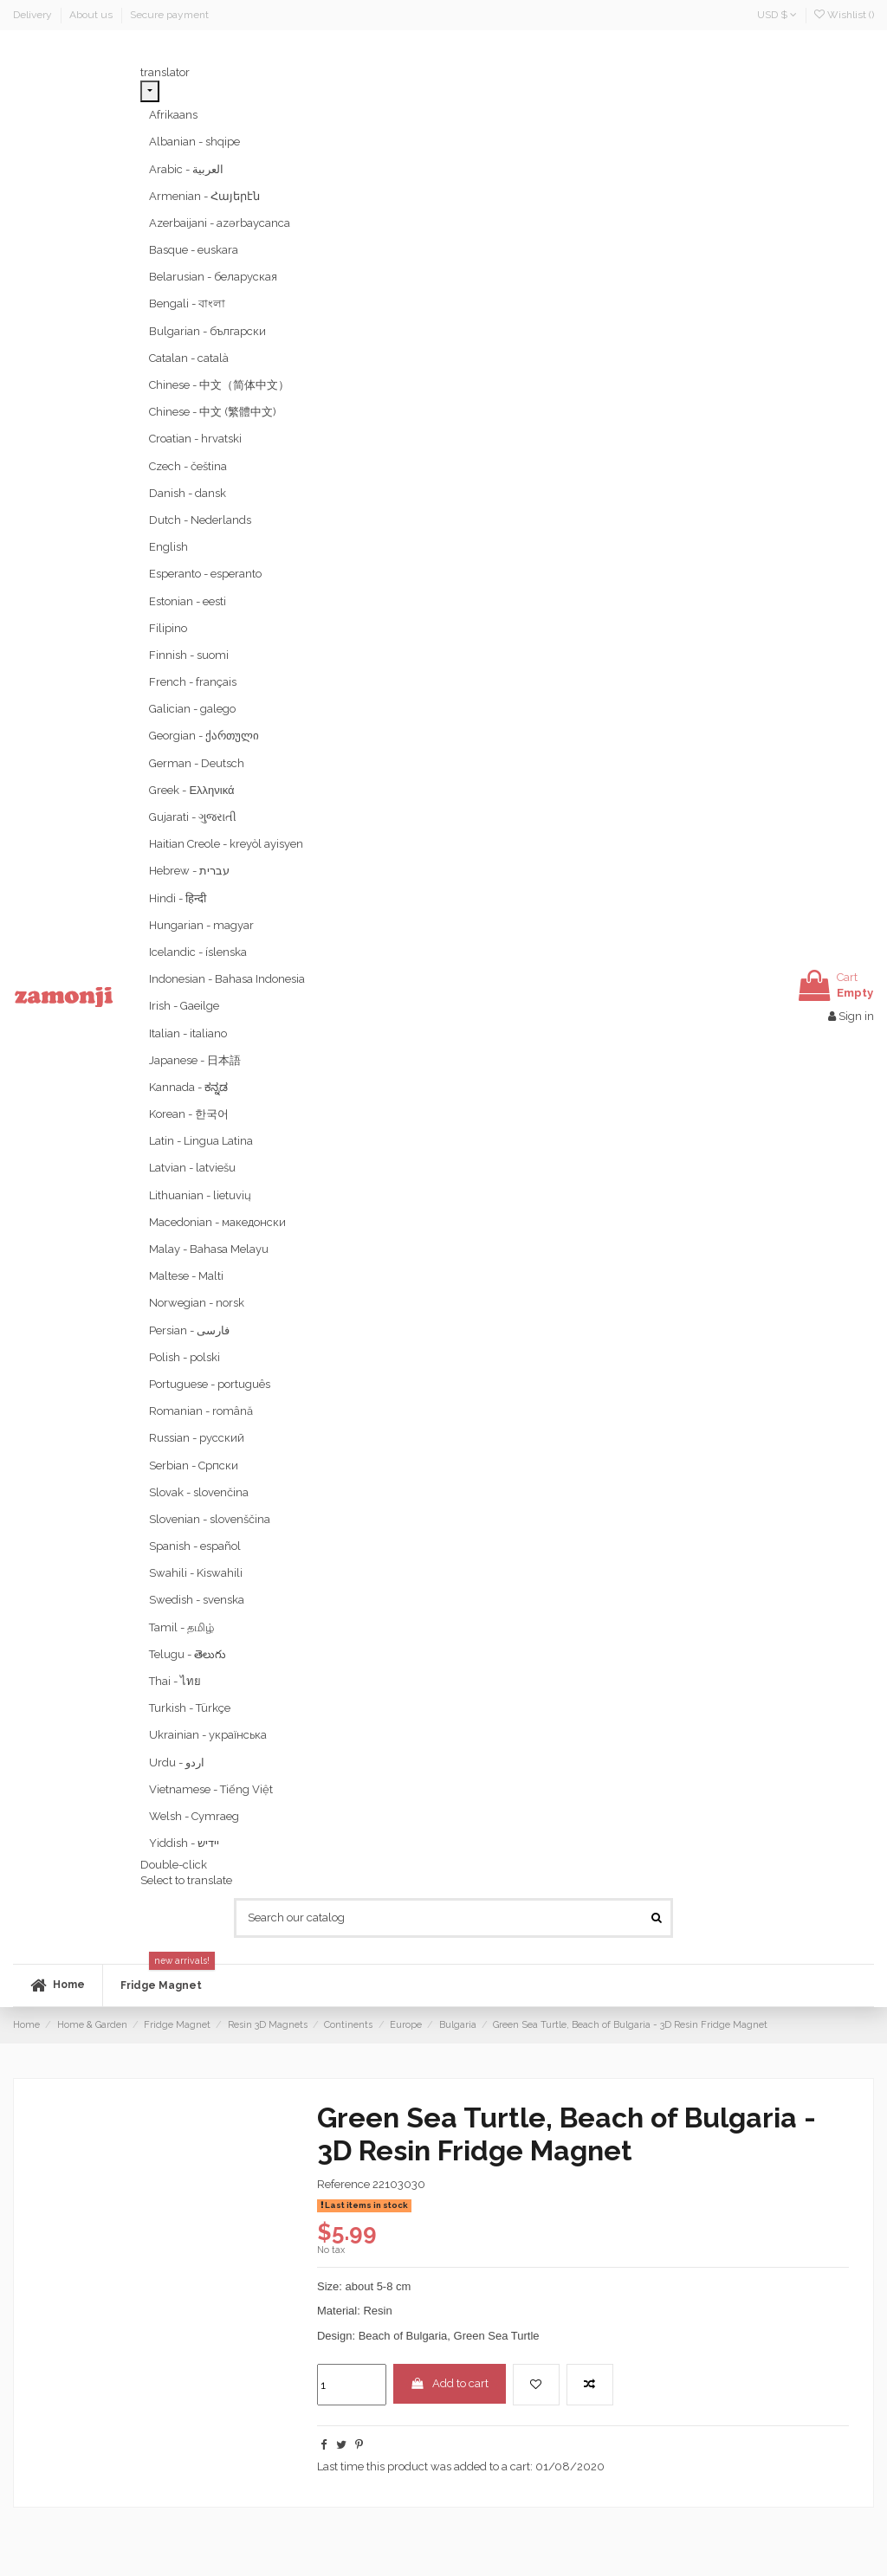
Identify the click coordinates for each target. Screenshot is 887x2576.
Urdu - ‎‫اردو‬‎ (176, 1762)
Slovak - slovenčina (199, 1492)
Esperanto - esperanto (205, 573)
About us (92, 15)
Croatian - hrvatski (195, 438)
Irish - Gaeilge (184, 1005)
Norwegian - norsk (196, 1302)
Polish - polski (184, 1357)
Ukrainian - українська (208, 1734)
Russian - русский (196, 1437)
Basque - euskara (193, 249)
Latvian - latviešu (192, 1167)
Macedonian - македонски (217, 1222)
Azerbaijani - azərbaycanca (219, 222)
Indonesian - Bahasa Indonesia (227, 978)
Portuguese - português (209, 1384)
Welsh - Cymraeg (194, 1816)
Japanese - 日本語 (195, 1060)
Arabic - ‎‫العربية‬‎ (186, 169)
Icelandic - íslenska (198, 952)
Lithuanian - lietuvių (200, 1195)
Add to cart (449, 2383)
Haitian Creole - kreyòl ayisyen (226, 843)
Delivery (34, 15)
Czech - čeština (188, 466)
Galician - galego (192, 708)
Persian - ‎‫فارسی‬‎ (189, 1330)
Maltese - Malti (186, 1275)
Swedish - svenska (196, 1599)
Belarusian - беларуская (213, 276)
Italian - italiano (188, 1033)
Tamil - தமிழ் (181, 1627)
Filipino (168, 628)
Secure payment (169, 15)
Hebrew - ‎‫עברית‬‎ (189, 870)
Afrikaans (173, 114)
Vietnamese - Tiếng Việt (211, 1789)
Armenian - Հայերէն (204, 196)
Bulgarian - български (207, 331)
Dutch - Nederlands (200, 519)
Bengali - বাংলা (187, 303)
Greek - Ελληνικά (191, 790)
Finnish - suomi (189, 655)
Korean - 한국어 (189, 1113)
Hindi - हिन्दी (177, 898)
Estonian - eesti (187, 601)
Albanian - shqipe (194, 141)
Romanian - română (201, 1410)
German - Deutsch (196, 763)
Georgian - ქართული (204, 735)
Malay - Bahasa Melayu (209, 1249)
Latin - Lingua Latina (201, 1140)
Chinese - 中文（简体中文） (219, 384)
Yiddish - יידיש (184, 1843)
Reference (343, 2184)
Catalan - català (189, 358)
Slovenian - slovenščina (209, 1519)
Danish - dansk (187, 493)
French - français (192, 681)
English (168, 546)
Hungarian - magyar (201, 925)
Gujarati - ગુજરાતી (192, 816)
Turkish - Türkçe (189, 1707)
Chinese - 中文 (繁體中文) (212, 411)
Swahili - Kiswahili (196, 1572)
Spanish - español (195, 1546)
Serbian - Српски (193, 1465)
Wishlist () (844, 15)
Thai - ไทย (175, 1681)
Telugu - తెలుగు (187, 1654)
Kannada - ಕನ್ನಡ (188, 1087)
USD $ (777, 15)
